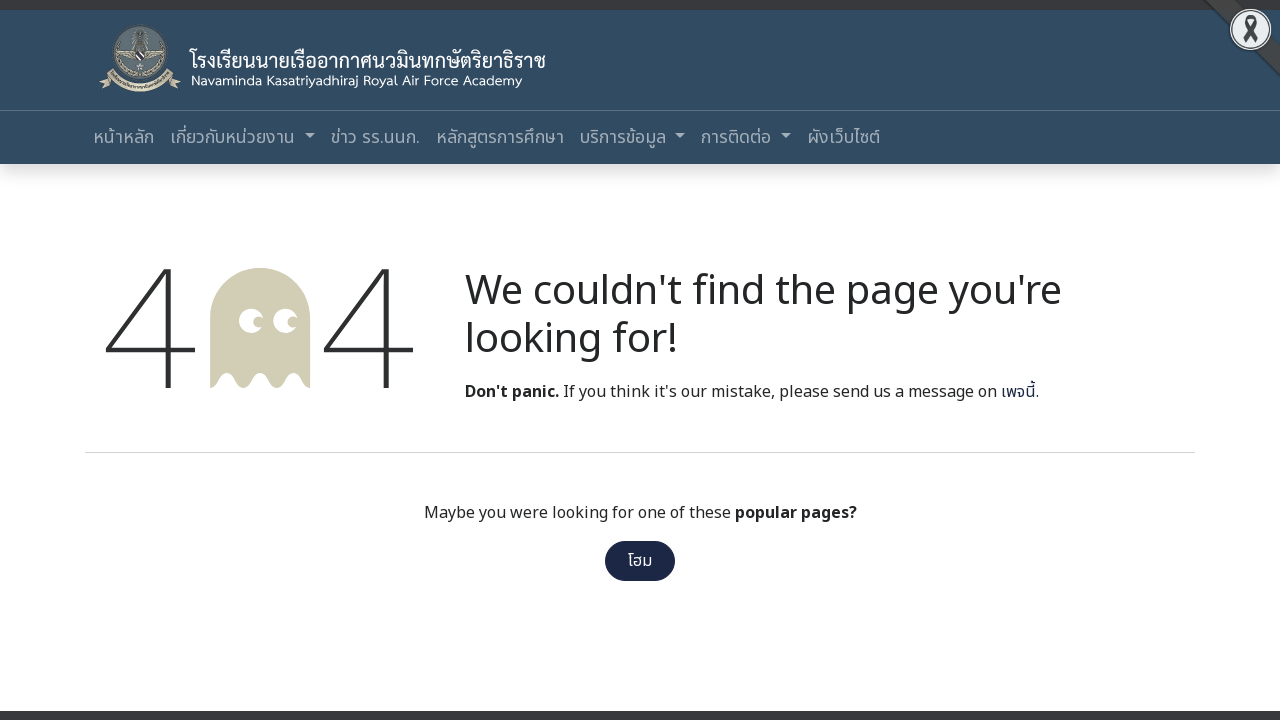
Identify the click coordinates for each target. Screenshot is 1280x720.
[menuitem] (123, 137)
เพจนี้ (1018, 392)
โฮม (640, 561)
